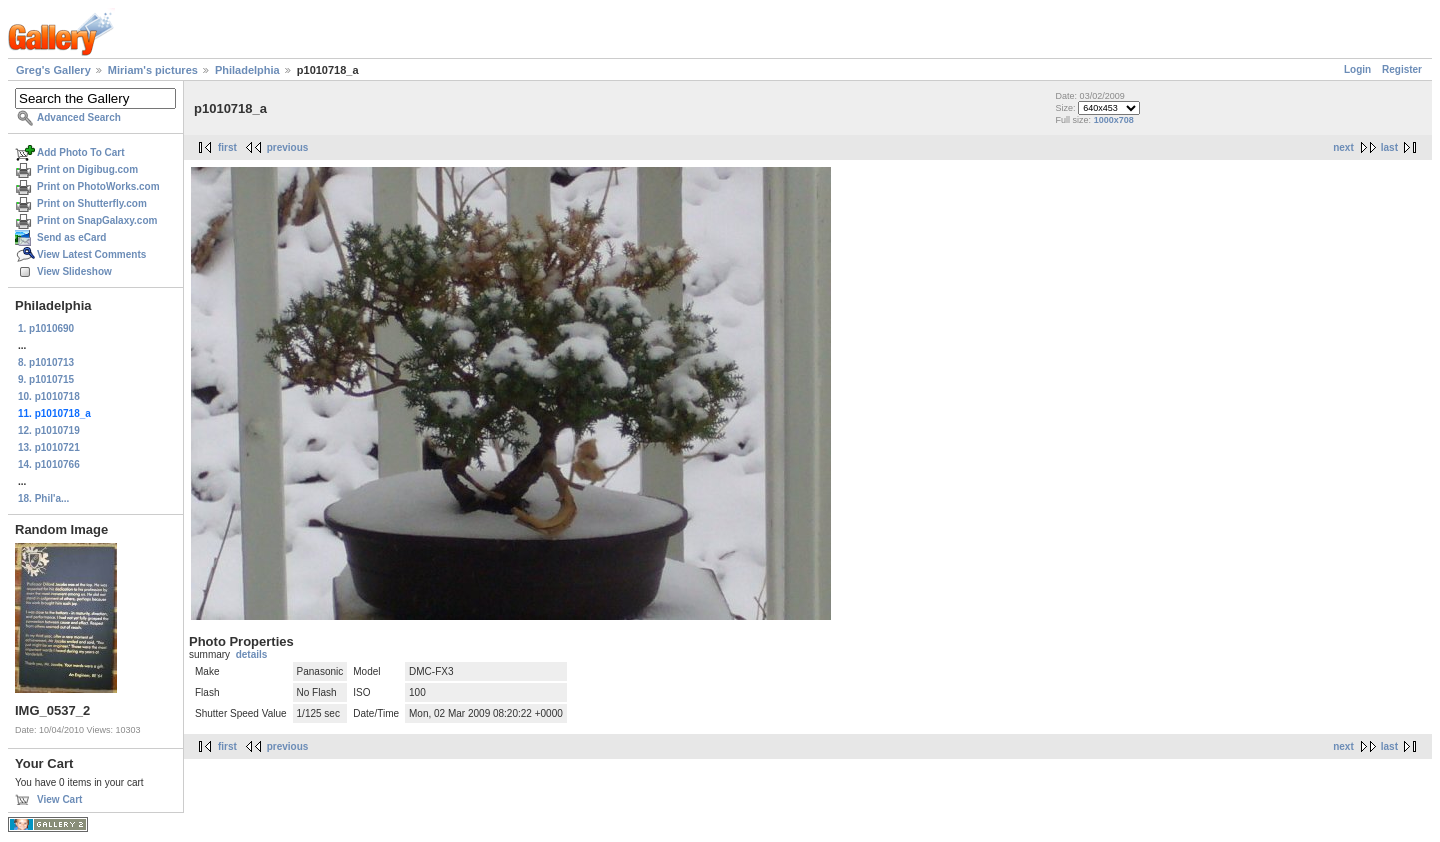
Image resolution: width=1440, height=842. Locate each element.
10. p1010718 (49, 396)
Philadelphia (247, 70)
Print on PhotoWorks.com (98, 186)
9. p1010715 (46, 379)
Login (1357, 69)
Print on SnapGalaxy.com (97, 220)
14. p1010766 (49, 464)
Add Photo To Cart (81, 152)
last (1389, 147)
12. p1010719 (49, 430)
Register (1402, 69)
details (252, 654)
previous (288, 147)
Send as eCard (71, 237)
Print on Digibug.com (87, 169)
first (227, 147)
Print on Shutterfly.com (92, 203)
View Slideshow (74, 271)
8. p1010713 (46, 362)
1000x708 (1114, 120)
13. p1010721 (49, 447)
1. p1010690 (46, 328)
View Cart (59, 799)
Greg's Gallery (53, 70)
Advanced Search (79, 117)
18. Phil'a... (43, 498)
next (1343, 147)
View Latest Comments (91, 254)
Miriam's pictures (153, 70)
